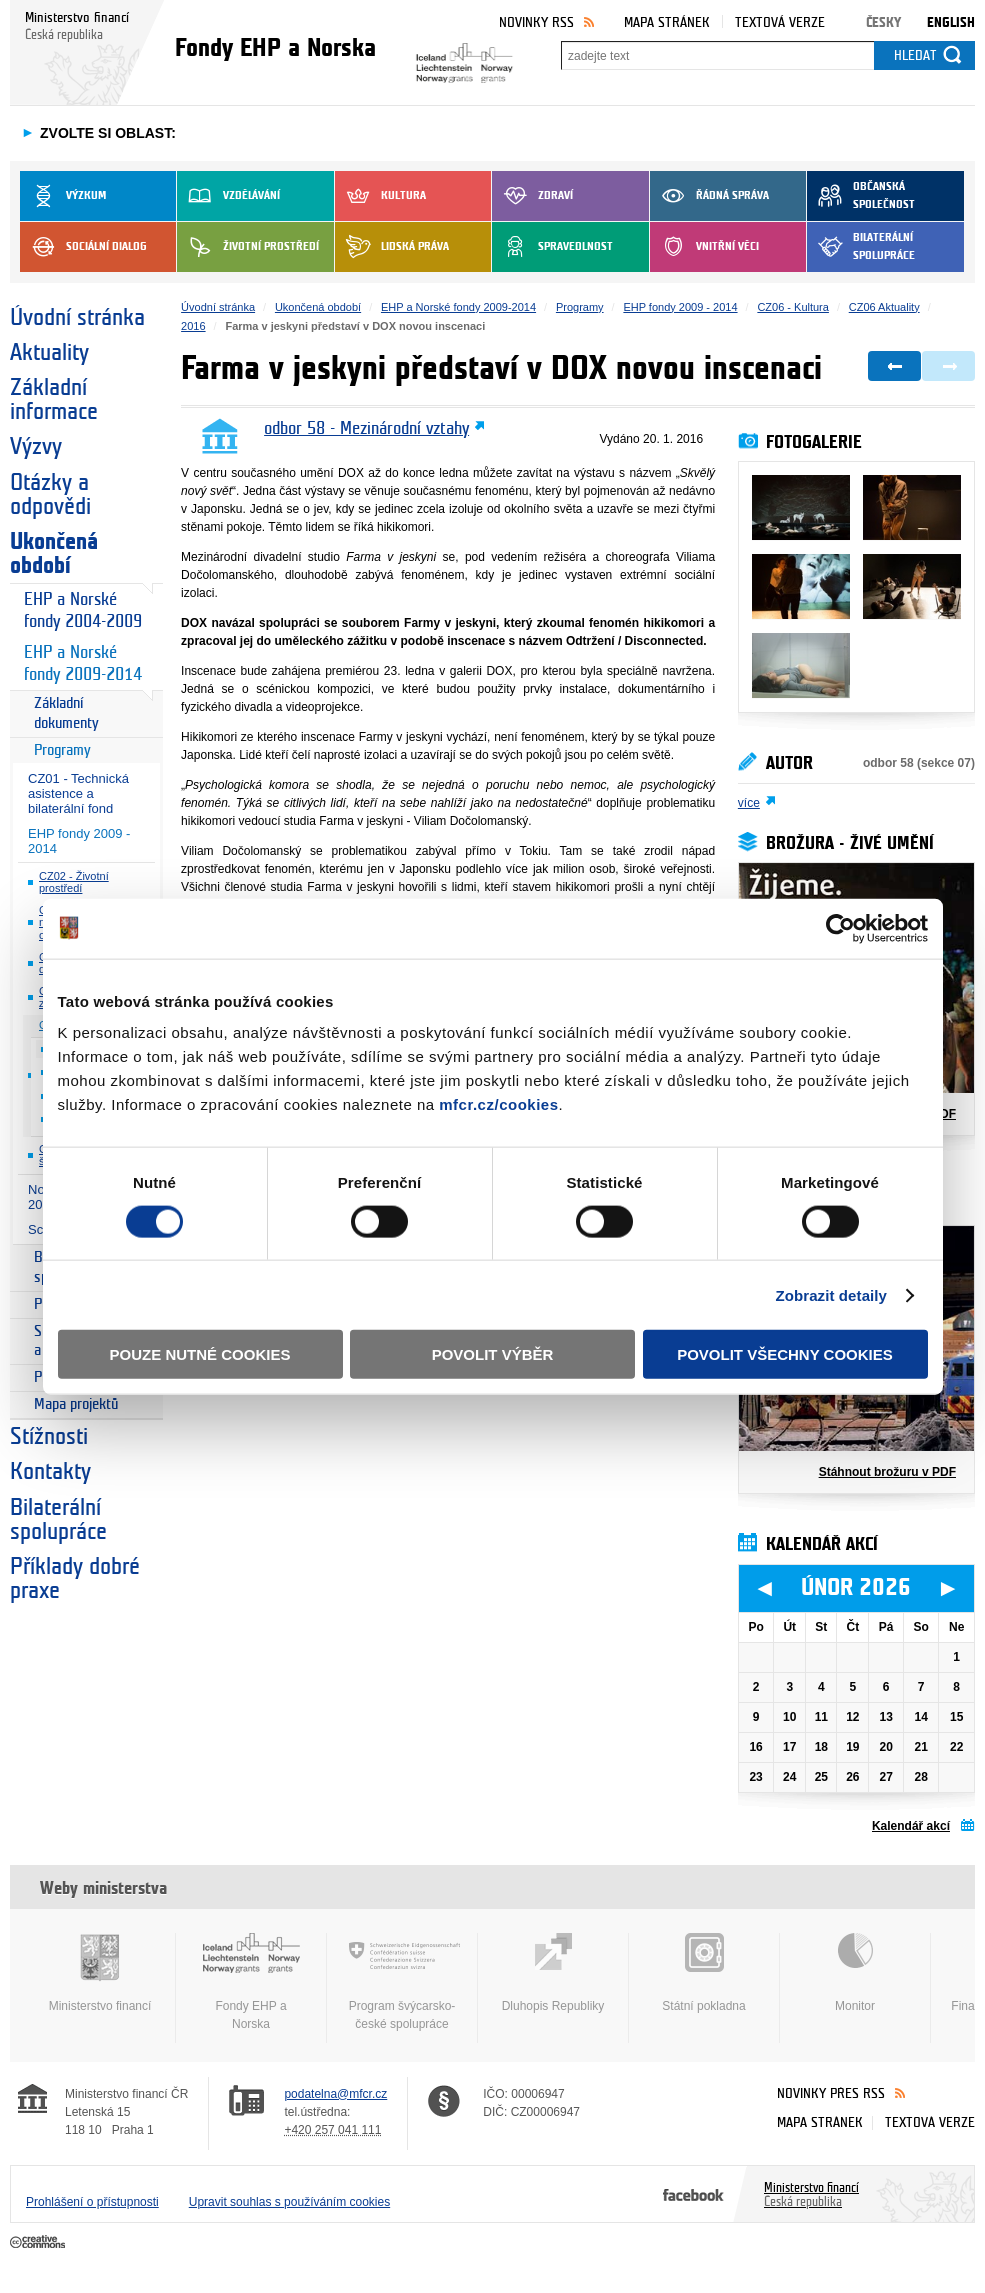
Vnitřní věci (704, 247)
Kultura (380, 196)
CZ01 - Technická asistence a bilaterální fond (78, 793)
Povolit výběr (493, 1354)
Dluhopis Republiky (553, 1973)
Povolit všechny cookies (785, 1354)
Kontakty (50, 1472)
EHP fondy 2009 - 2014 (79, 841)
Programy (62, 750)
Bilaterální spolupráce (861, 247)
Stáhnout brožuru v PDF (887, 1472)
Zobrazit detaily (831, 1294)
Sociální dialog (83, 247)
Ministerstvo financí (100, 1973)
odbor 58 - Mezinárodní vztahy (366, 429)
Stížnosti (49, 1437)
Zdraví (532, 196)
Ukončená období (54, 554)
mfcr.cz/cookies (498, 1104)
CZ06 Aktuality (884, 307)
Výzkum (63, 196)
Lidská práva (392, 247)
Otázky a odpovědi (50, 495)
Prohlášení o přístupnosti (92, 2202)
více (749, 803)
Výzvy (36, 447)
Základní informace (54, 400)
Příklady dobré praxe (75, 1579)
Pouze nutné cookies (200, 1354)
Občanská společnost (861, 196)
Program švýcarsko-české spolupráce (402, 1982)
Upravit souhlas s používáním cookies (289, 2202)
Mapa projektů (76, 1404)
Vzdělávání (228, 196)
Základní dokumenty (66, 713)
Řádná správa (709, 196)
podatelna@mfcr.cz (335, 2094)
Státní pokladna (704, 1973)
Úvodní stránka (77, 318)
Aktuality (49, 353)
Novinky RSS (536, 22)
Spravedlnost (552, 247)
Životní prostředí (248, 247)
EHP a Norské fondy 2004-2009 (83, 610)
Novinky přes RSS (831, 2093)
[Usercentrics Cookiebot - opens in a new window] (840, 928)
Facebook (693, 2194)
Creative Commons (39, 2243)
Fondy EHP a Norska (251, 1982)
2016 (193, 326)
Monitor (855, 1973)
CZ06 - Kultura (793, 307)
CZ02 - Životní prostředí (74, 882)
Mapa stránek (667, 22)
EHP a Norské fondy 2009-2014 (83, 663)
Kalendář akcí (911, 1826)
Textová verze (780, 22)
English (951, 22)
